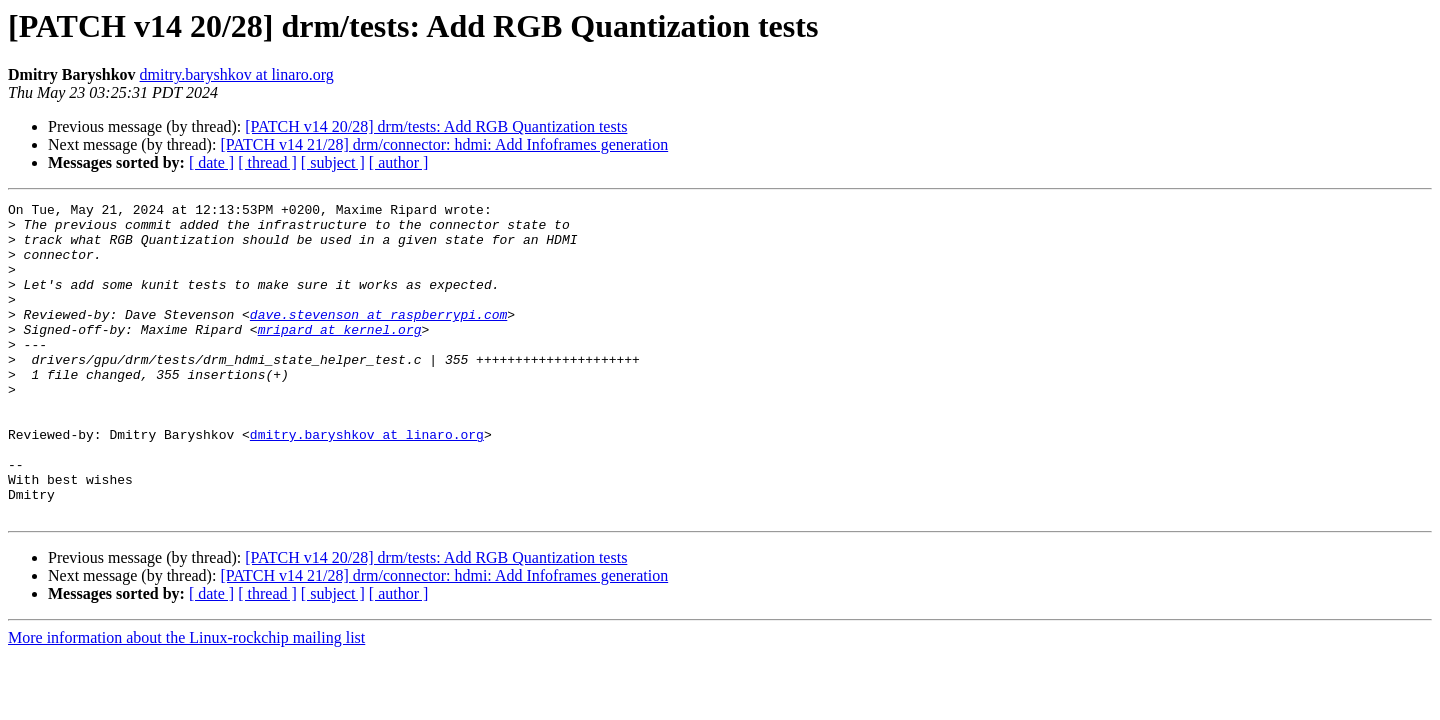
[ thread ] (267, 162)
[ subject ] (333, 162)
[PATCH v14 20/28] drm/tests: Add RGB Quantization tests (436, 126)
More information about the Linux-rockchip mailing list (186, 700)
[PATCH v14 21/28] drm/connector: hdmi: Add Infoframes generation (444, 144)
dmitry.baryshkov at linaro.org (237, 74)
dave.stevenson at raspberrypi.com (378, 338)
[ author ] (399, 162)
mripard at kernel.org (340, 356)
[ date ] (211, 162)
